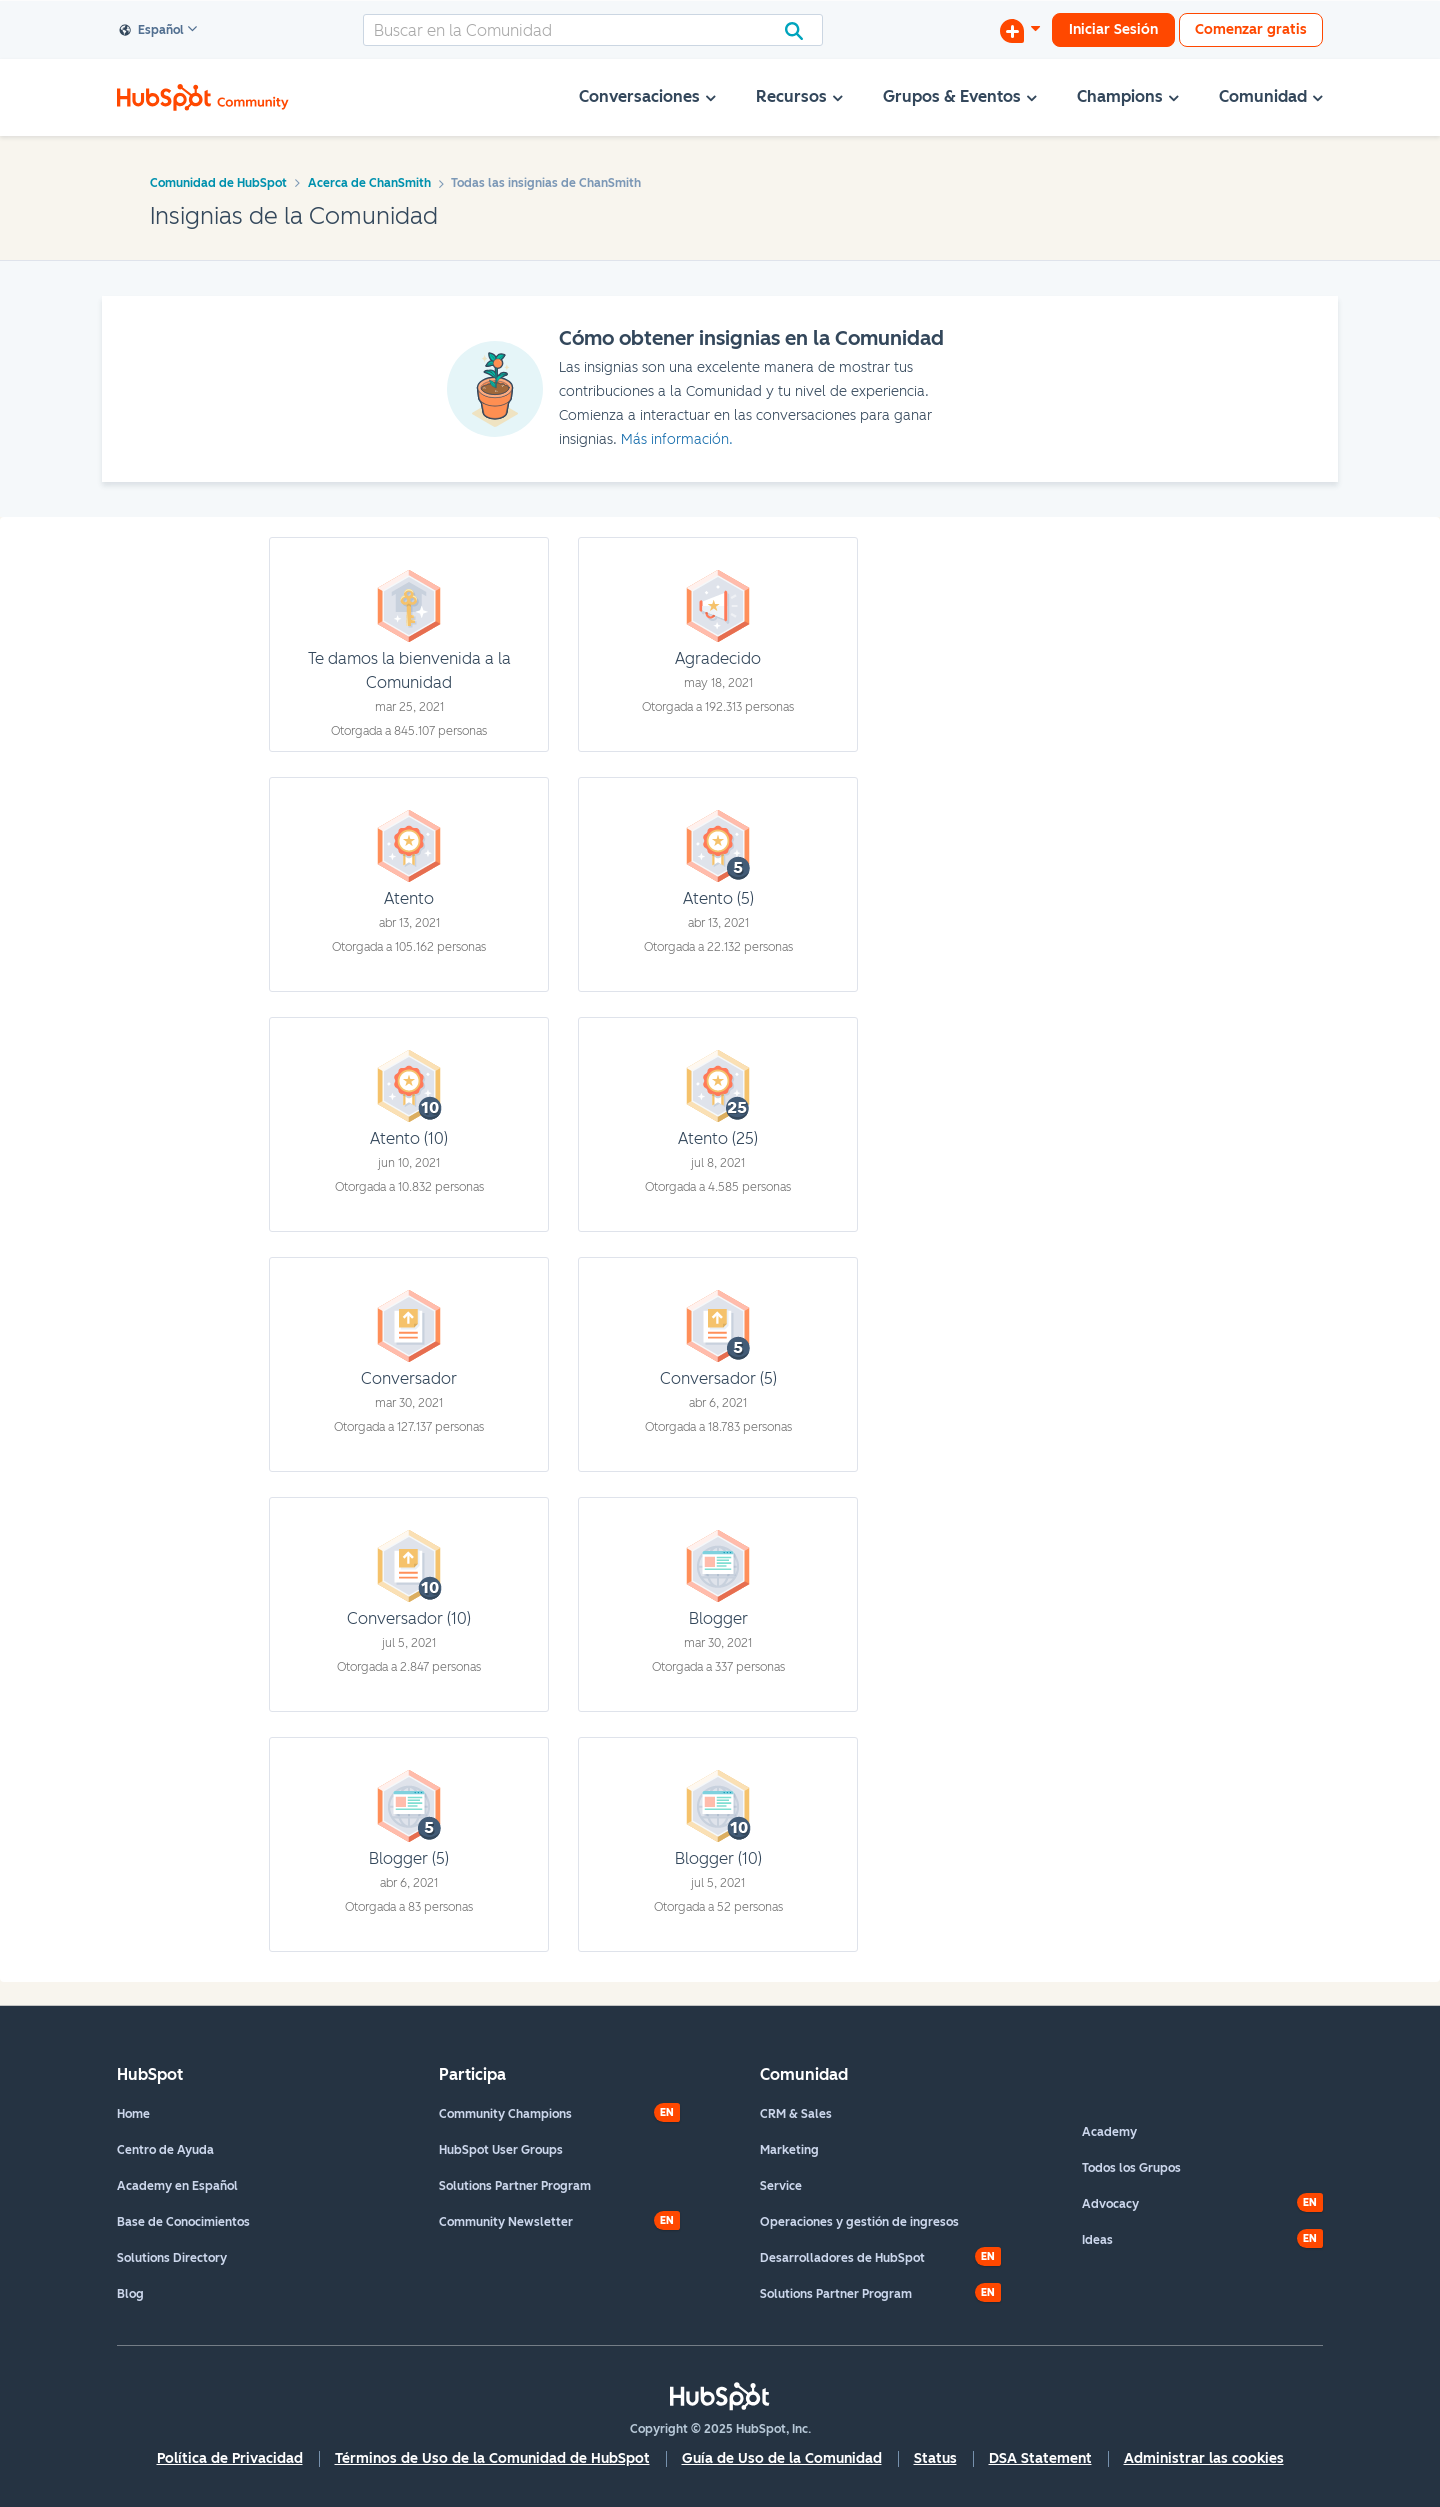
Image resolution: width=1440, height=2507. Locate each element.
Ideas (1097, 2240)
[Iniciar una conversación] (1020, 30)
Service (781, 2186)
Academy (1109, 2132)
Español (152, 31)
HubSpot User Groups (501, 2150)
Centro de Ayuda (165, 2150)
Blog (130, 2294)
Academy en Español (177, 2186)
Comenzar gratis (1251, 29)
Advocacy (1110, 2204)
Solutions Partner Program (515, 2186)
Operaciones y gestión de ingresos (859, 2222)
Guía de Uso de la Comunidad (782, 2458)
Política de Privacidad (230, 2458)
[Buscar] (593, 30)
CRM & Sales (796, 2114)
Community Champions (505, 2114)
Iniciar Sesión (1113, 29)
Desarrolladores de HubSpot (842, 2258)
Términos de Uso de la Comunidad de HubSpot (492, 2458)
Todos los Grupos (1131, 2168)
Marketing (789, 2150)
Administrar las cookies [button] (1204, 2458)
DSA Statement (1040, 2458)
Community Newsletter (506, 2222)
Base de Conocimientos (183, 2222)
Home (133, 2114)
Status (935, 2458)
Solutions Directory (172, 2258)
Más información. (677, 439)
